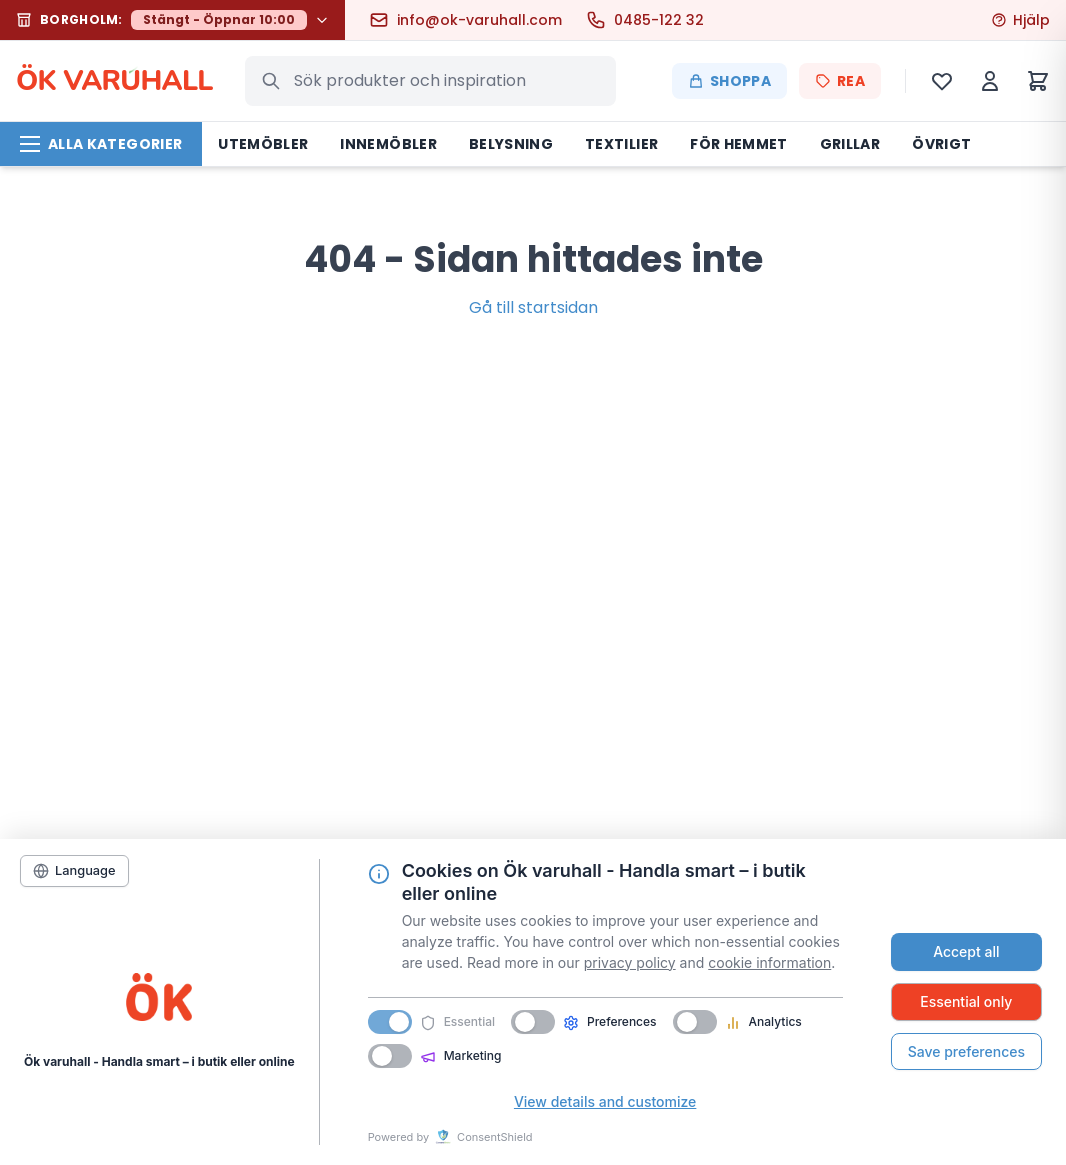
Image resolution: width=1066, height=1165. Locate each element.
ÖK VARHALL (114, 81)
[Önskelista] (942, 81)
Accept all (966, 951)
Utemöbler (263, 144)
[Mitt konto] (990, 81)
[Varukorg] (1038, 81)
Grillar (850, 144)
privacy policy (630, 962)
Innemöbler (388, 144)
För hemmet (739, 144)
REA (840, 81)
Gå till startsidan (533, 307)
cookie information (769, 962)
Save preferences (966, 1051)
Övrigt (941, 144)
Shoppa (729, 81)
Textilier (621, 144)
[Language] (74, 871)
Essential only (966, 1001)
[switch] (533, 1022)
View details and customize (605, 1101)
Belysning (511, 144)
